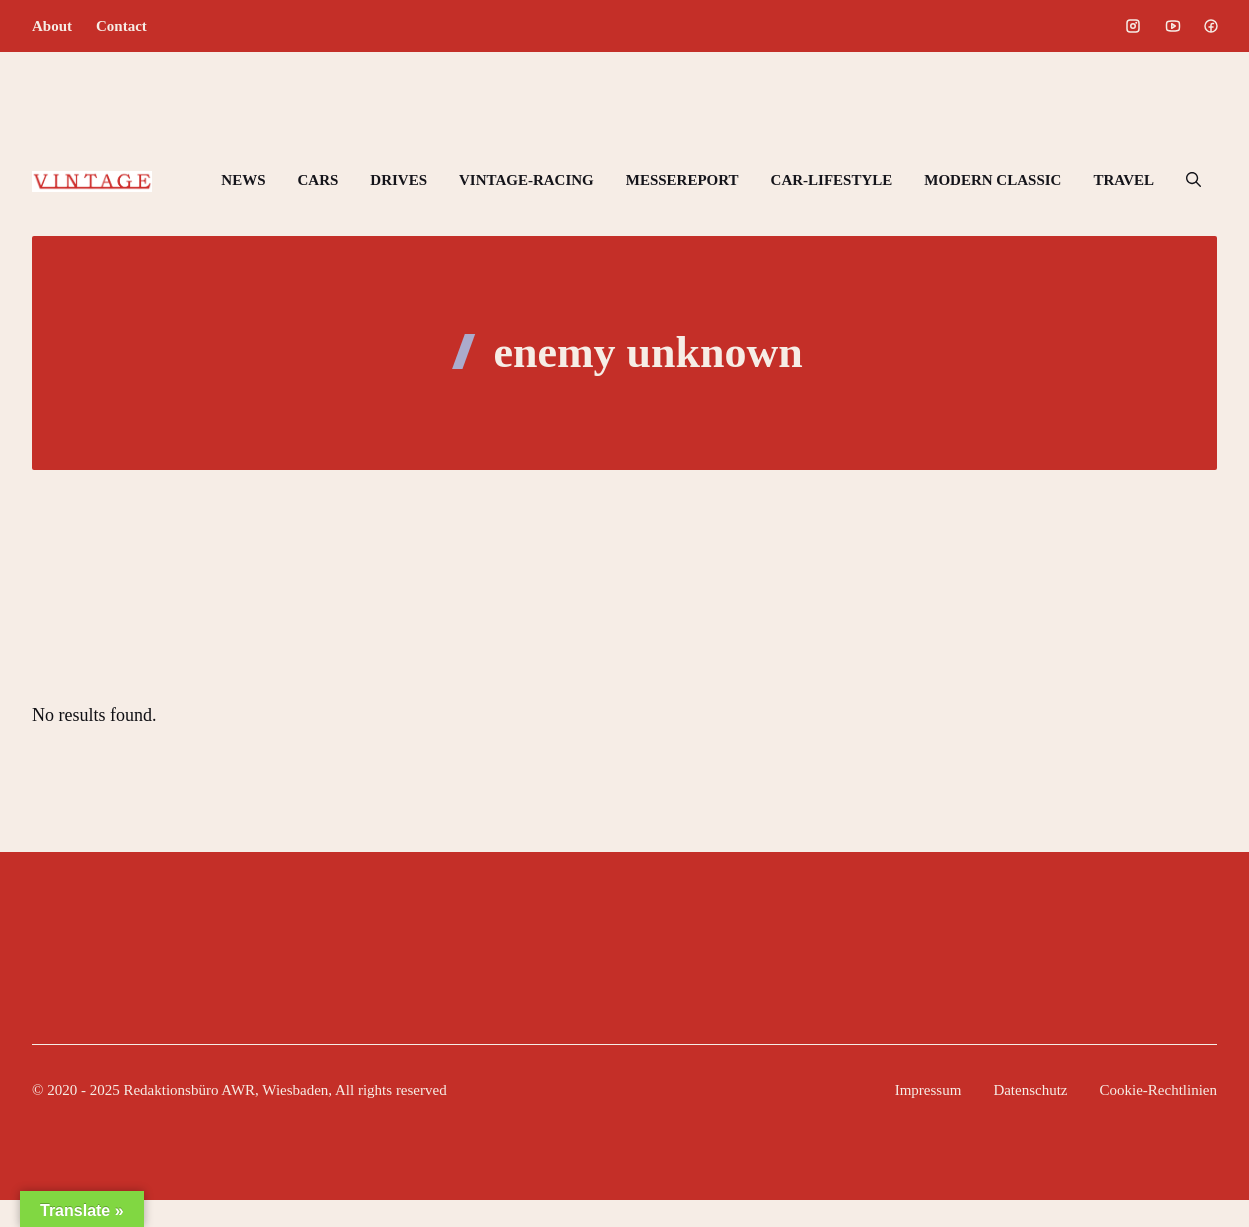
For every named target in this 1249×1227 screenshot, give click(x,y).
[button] (1193, 180)
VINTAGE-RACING (526, 180)
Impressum (928, 1090)
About (52, 26)
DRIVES (398, 180)
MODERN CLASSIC (992, 180)
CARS (317, 180)
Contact (121, 26)
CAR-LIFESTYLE (832, 180)
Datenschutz (1030, 1090)
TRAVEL (1123, 180)
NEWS (243, 180)
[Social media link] (1133, 26)
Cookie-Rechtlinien (1158, 1090)
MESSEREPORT (682, 180)
